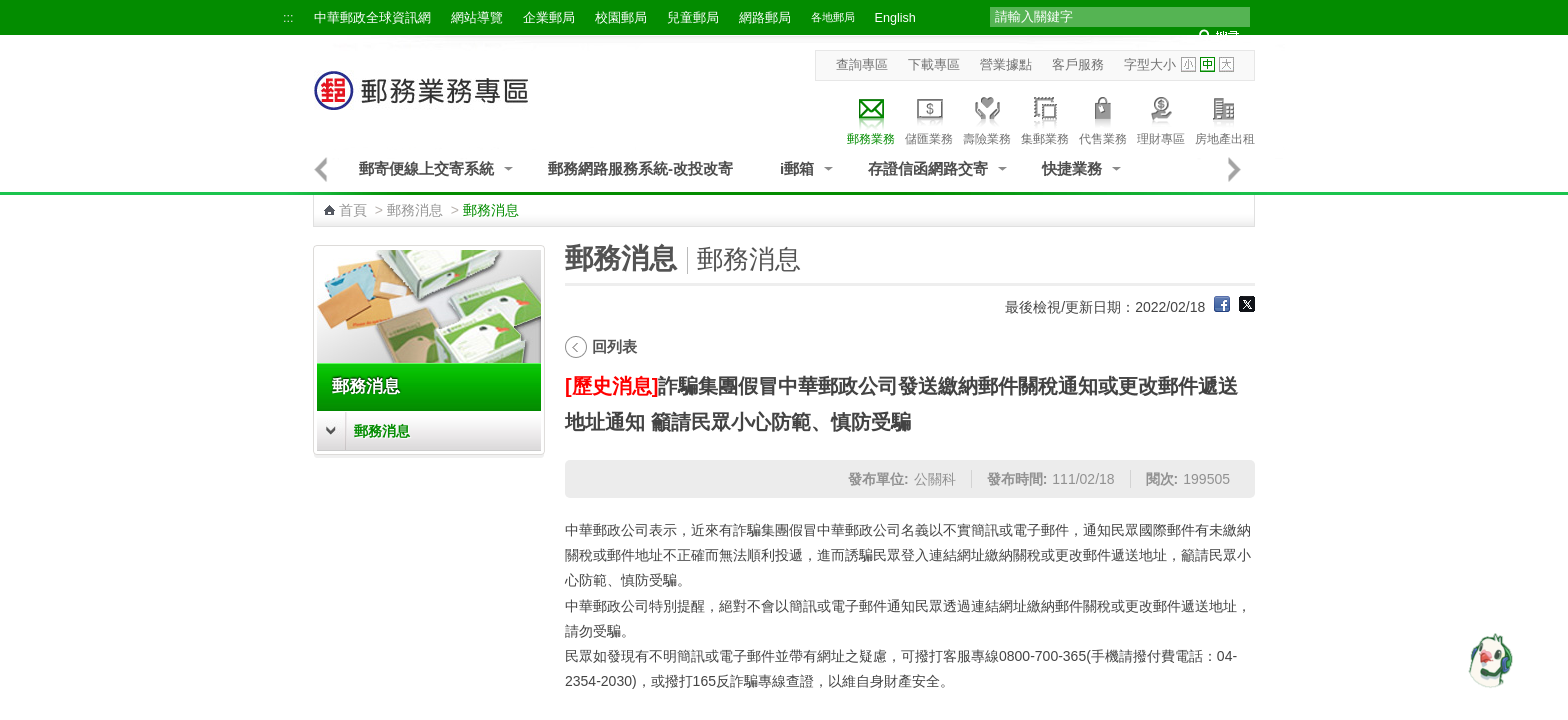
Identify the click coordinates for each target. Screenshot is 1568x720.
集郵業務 (1045, 118)
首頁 (353, 210)
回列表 (614, 346)
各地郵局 (833, 17)
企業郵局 (549, 18)
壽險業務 (987, 118)
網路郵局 (765, 18)
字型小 (1188, 64)
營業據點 (1006, 65)
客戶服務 (1078, 65)
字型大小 (1150, 65)
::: (288, 18)
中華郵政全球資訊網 (372, 18)
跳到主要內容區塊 (10, 10)
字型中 (1207, 64)
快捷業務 (1072, 168)
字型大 (1226, 64)
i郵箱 (797, 168)
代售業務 (1103, 118)
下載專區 (934, 65)
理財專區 (1161, 118)
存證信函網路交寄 (928, 168)
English (895, 18)
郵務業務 (871, 118)
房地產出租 (1225, 118)
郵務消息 (415, 210)
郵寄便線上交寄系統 (426, 168)
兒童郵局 (693, 18)
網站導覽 (477, 18)
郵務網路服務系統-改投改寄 (640, 168)
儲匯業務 (929, 118)
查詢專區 (862, 65)
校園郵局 (621, 18)
